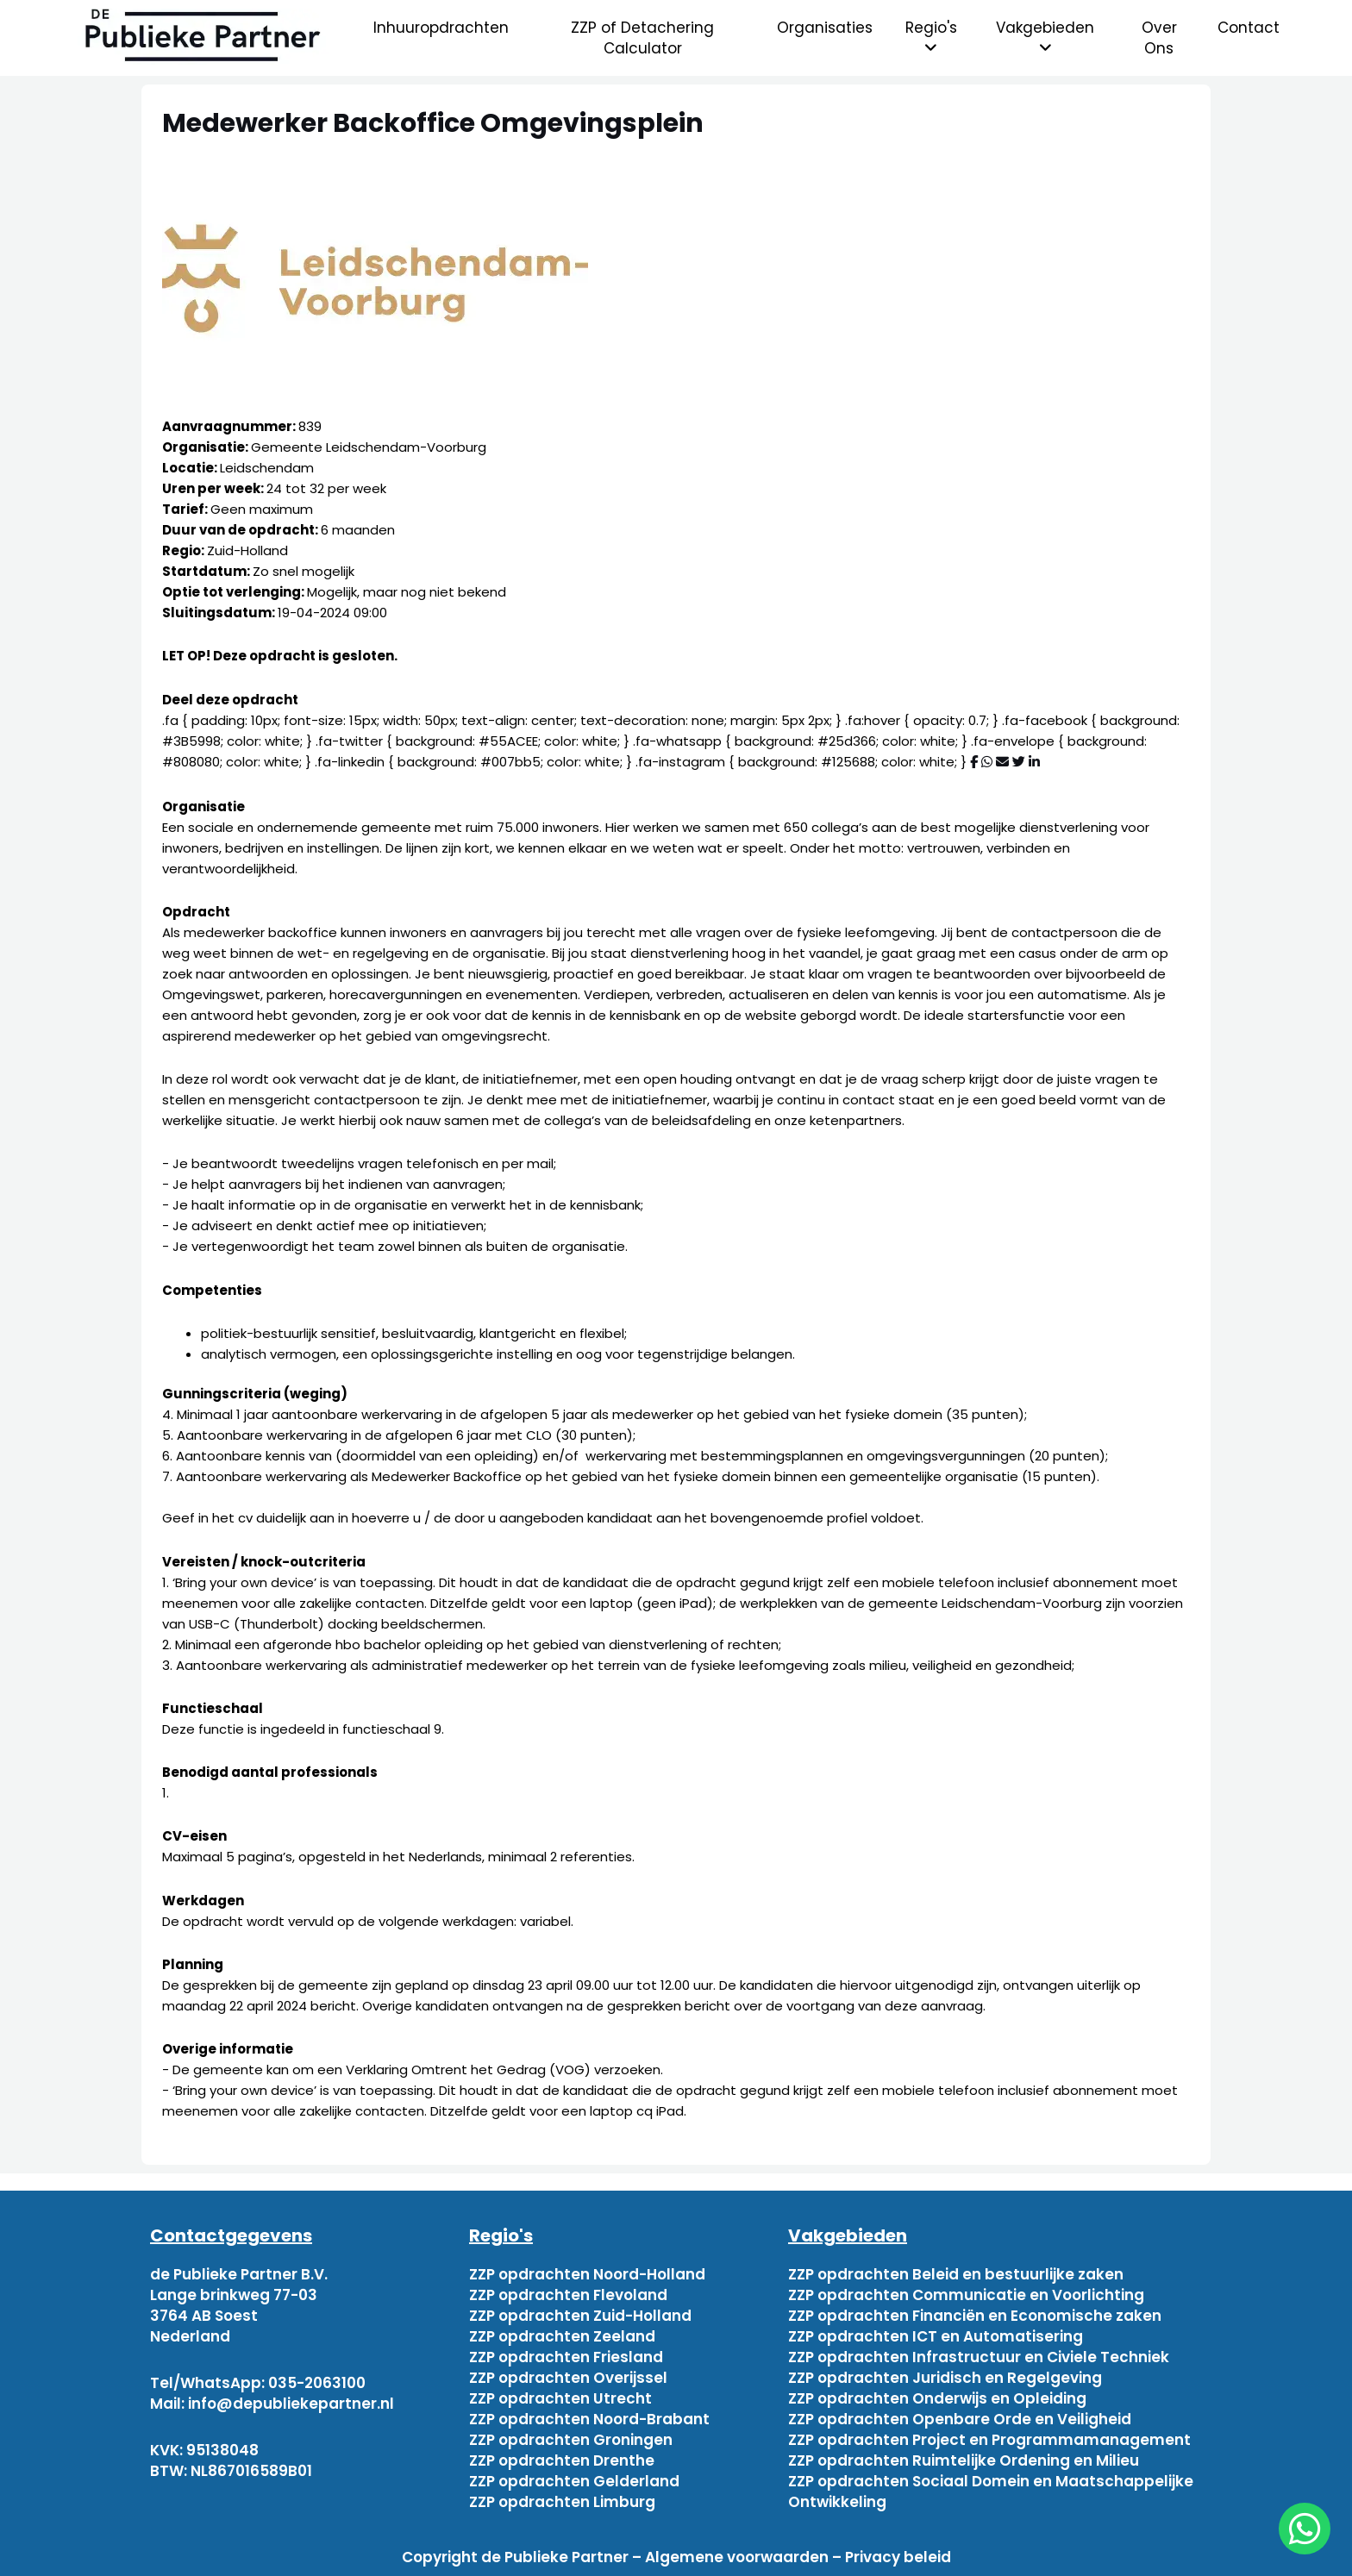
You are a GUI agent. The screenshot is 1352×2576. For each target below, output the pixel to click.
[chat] (1304, 2528)
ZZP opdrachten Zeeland (562, 2336)
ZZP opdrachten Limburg (562, 2502)
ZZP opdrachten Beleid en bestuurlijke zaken (956, 2274)
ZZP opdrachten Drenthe (561, 2460)
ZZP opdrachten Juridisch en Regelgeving (945, 2377)
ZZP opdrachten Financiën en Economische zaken (974, 2315)
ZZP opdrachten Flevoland (568, 2295)
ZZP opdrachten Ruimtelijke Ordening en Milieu (963, 2460)
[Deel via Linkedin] (1034, 761)
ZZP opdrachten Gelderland (574, 2481)
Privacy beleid (898, 2557)
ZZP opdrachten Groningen (571, 2439)
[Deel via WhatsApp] (986, 761)
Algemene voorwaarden (737, 2557)
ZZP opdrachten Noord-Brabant (589, 2419)
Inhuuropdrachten (441, 27)
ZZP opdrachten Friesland (566, 2357)
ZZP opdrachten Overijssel (568, 2377)
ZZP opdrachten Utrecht (560, 2398)
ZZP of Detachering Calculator (642, 38)
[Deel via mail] (1002, 761)
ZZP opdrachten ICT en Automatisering (935, 2336)
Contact (1248, 27)
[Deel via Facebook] (974, 761)
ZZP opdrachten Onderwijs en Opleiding (937, 2398)
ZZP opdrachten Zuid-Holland (580, 2315)
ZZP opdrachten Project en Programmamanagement (989, 2439)
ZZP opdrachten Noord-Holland (587, 2274)
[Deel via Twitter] (1018, 761)
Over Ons (1159, 38)
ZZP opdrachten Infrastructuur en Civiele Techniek (978, 2357)
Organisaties (825, 27)
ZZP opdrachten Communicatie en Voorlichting (966, 2295)
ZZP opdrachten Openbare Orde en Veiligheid (959, 2419)
